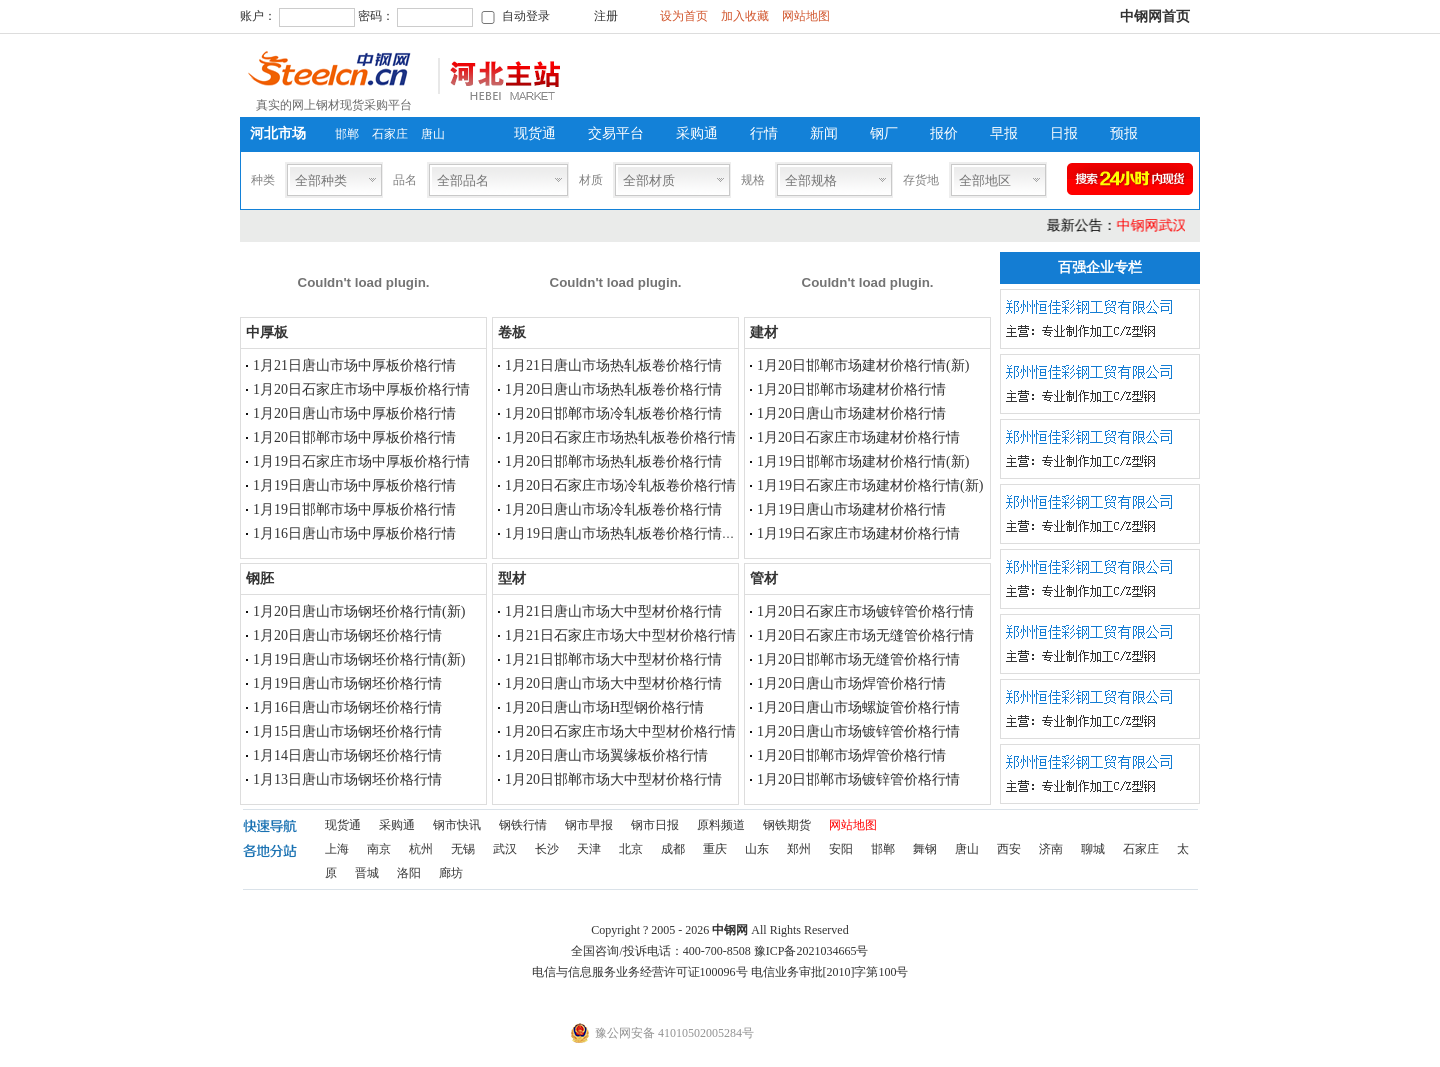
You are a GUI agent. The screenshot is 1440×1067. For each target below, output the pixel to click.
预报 (1124, 133)
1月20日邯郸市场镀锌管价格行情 (858, 779)
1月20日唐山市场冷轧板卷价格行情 (613, 509)
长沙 (547, 849)
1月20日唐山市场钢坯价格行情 (347, 635)
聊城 (1093, 849)
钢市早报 (589, 825)
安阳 (841, 849)
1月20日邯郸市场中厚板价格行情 (354, 437)
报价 (944, 133)
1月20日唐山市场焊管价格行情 (851, 683)
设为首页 (684, 16)
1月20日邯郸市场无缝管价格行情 (858, 659)
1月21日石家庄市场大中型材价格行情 (620, 635)
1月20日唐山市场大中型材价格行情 (613, 683)
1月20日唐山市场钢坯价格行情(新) (359, 611)
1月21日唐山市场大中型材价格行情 (613, 611)
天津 (589, 849)
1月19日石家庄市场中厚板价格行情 (361, 461)
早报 (1004, 133)
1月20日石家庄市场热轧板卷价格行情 (620, 437)
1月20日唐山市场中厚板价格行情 (354, 413)
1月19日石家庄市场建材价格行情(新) (870, 485)
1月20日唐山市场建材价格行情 (851, 413)
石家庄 (390, 134)
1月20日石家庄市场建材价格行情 (858, 437)
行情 (764, 133)
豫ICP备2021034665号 (811, 951)
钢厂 (884, 133)
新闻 (824, 133)
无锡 (463, 849)
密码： (376, 16)
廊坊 (451, 873)
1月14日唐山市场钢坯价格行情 (347, 755)
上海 (337, 849)
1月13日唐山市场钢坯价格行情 (347, 779)
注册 (606, 16)
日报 (1064, 133)
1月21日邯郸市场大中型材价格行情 (613, 659)
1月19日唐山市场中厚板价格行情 (354, 485)
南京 (379, 849)
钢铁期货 (787, 825)
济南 (1051, 849)
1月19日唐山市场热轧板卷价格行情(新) (625, 533)
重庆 (715, 849)
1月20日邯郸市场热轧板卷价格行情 (613, 461)
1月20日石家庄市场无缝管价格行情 (865, 635)
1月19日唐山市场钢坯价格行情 (347, 683)
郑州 (799, 849)
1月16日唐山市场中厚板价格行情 (354, 533)
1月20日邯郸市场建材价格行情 (851, 389)
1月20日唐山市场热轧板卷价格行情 (613, 389)
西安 (1009, 849)
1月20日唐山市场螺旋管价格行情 (858, 707)
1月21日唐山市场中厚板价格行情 (354, 365)
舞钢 (925, 849)
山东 (757, 849)
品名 (405, 180)
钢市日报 (655, 825)
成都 (673, 849)
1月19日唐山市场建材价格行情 (851, 509)
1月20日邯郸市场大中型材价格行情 (613, 779)
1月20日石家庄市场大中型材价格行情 (620, 731)
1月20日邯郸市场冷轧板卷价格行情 (613, 413)
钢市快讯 (457, 825)
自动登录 (526, 16)
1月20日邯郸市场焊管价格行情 (851, 755)
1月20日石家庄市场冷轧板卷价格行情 (620, 485)
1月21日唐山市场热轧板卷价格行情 (613, 365)
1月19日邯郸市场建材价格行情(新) (863, 461)
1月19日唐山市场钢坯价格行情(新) (359, 659)
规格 (753, 180)
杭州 (421, 849)
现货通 (535, 133)
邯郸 (347, 134)
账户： (258, 16)
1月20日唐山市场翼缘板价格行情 (606, 755)
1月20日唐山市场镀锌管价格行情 (858, 731)
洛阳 (409, 873)
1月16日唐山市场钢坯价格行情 (347, 707)
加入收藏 (745, 16)
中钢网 (730, 930)
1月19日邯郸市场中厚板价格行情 (354, 509)
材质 (591, 180)
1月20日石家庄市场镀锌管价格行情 (865, 611)
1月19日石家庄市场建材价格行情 (858, 533)
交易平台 (616, 133)
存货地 (921, 180)
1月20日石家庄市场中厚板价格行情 (361, 389)
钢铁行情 (523, 825)
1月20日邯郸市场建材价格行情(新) (863, 365)
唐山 (433, 134)
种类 (263, 180)
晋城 (367, 873)
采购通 (697, 133)
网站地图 (806, 16)
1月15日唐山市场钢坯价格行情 (347, 731)
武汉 (505, 849)
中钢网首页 (1155, 16)
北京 (631, 849)
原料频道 (721, 825)
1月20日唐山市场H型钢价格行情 (604, 707)
